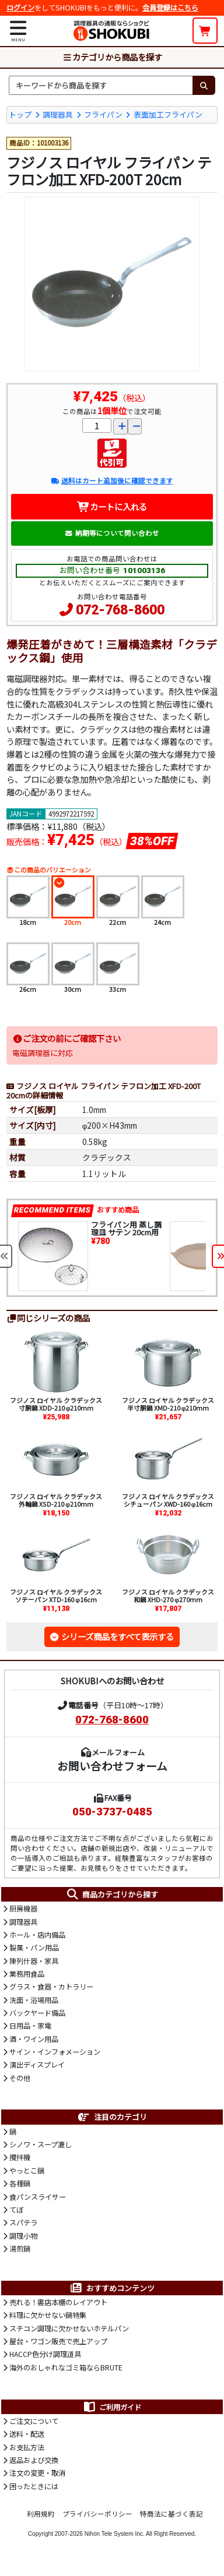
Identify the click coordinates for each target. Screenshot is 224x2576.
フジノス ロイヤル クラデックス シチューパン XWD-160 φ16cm (168, 1500)
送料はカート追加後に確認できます (112, 480)
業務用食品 (26, 1974)
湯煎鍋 (19, 2248)
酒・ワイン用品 (33, 2039)
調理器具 (58, 114)
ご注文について (33, 2421)
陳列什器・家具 (33, 1961)
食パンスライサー (37, 2197)
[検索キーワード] (100, 85)
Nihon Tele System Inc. (115, 2534)
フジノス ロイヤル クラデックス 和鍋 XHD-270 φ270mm (168, 1595)
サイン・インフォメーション (54, 2052)
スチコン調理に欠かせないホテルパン (69, 2328)
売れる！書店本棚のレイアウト (58, 2302)
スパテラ (23, 2222)
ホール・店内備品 (37, 1935)
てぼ (16, 2209)
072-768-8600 (120, 610)
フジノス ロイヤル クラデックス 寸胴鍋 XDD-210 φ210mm (56, 1403)
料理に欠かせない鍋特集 (47, 2315)
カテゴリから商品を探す (112, 57)
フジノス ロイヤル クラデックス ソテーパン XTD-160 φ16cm (56, 1595)
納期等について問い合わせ (112, 533)
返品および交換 (33, 2460)
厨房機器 (23, 1908)
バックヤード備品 (37, 2013)
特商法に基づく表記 (171, 2513)
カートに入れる (112, 506)
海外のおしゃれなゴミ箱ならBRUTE (66, 2367)
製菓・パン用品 (34, 1947)
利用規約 (41, 2513)
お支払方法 (26, 2447)
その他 (19, 2078)
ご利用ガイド (112, 2407)
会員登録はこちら (170, 7)
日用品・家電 (30, 2025)
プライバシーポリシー (97, 2513)
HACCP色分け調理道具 (45, 2354)
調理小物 (23, 2236)
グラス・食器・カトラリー (51, 1986)
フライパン (103, 114)
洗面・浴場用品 (33, 2000)
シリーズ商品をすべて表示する (117, 1636)
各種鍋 (19, 2183)
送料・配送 (26, 2434)
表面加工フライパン (168, 114)
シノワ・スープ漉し (40, 2144)
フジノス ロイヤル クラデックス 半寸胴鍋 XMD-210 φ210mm (168, 1403)
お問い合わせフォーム (112, 1765)
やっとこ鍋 (26, 2170)
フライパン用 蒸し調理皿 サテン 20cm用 (126, 1228)
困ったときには (33, 2486)
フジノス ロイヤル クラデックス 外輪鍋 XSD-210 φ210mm (56, 1500)
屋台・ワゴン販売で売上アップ (58, 2341)
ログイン (20, 7)
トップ (20, 114)
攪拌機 (19, 2157)
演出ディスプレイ (37, 2064)
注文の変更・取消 (37, 2473)
